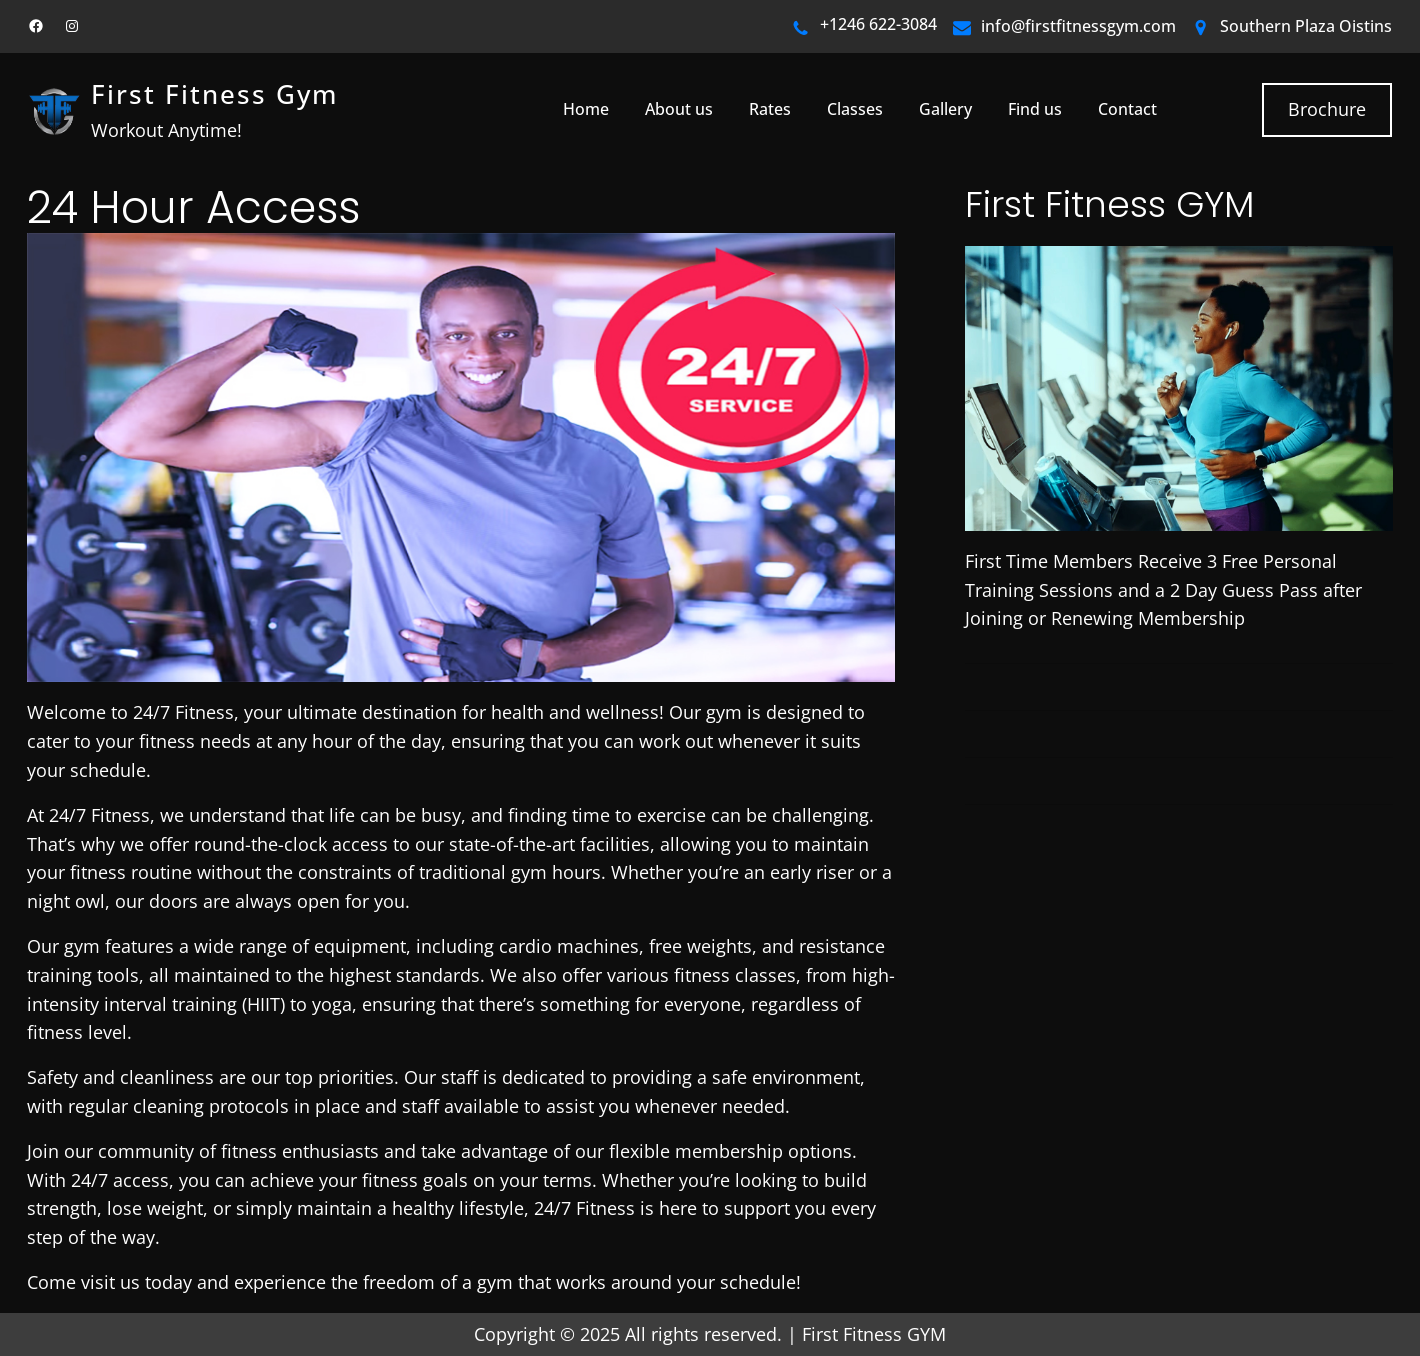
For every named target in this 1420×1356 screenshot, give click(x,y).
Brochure (1327, 109)
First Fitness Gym (214, 94)
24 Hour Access (193, 208)
